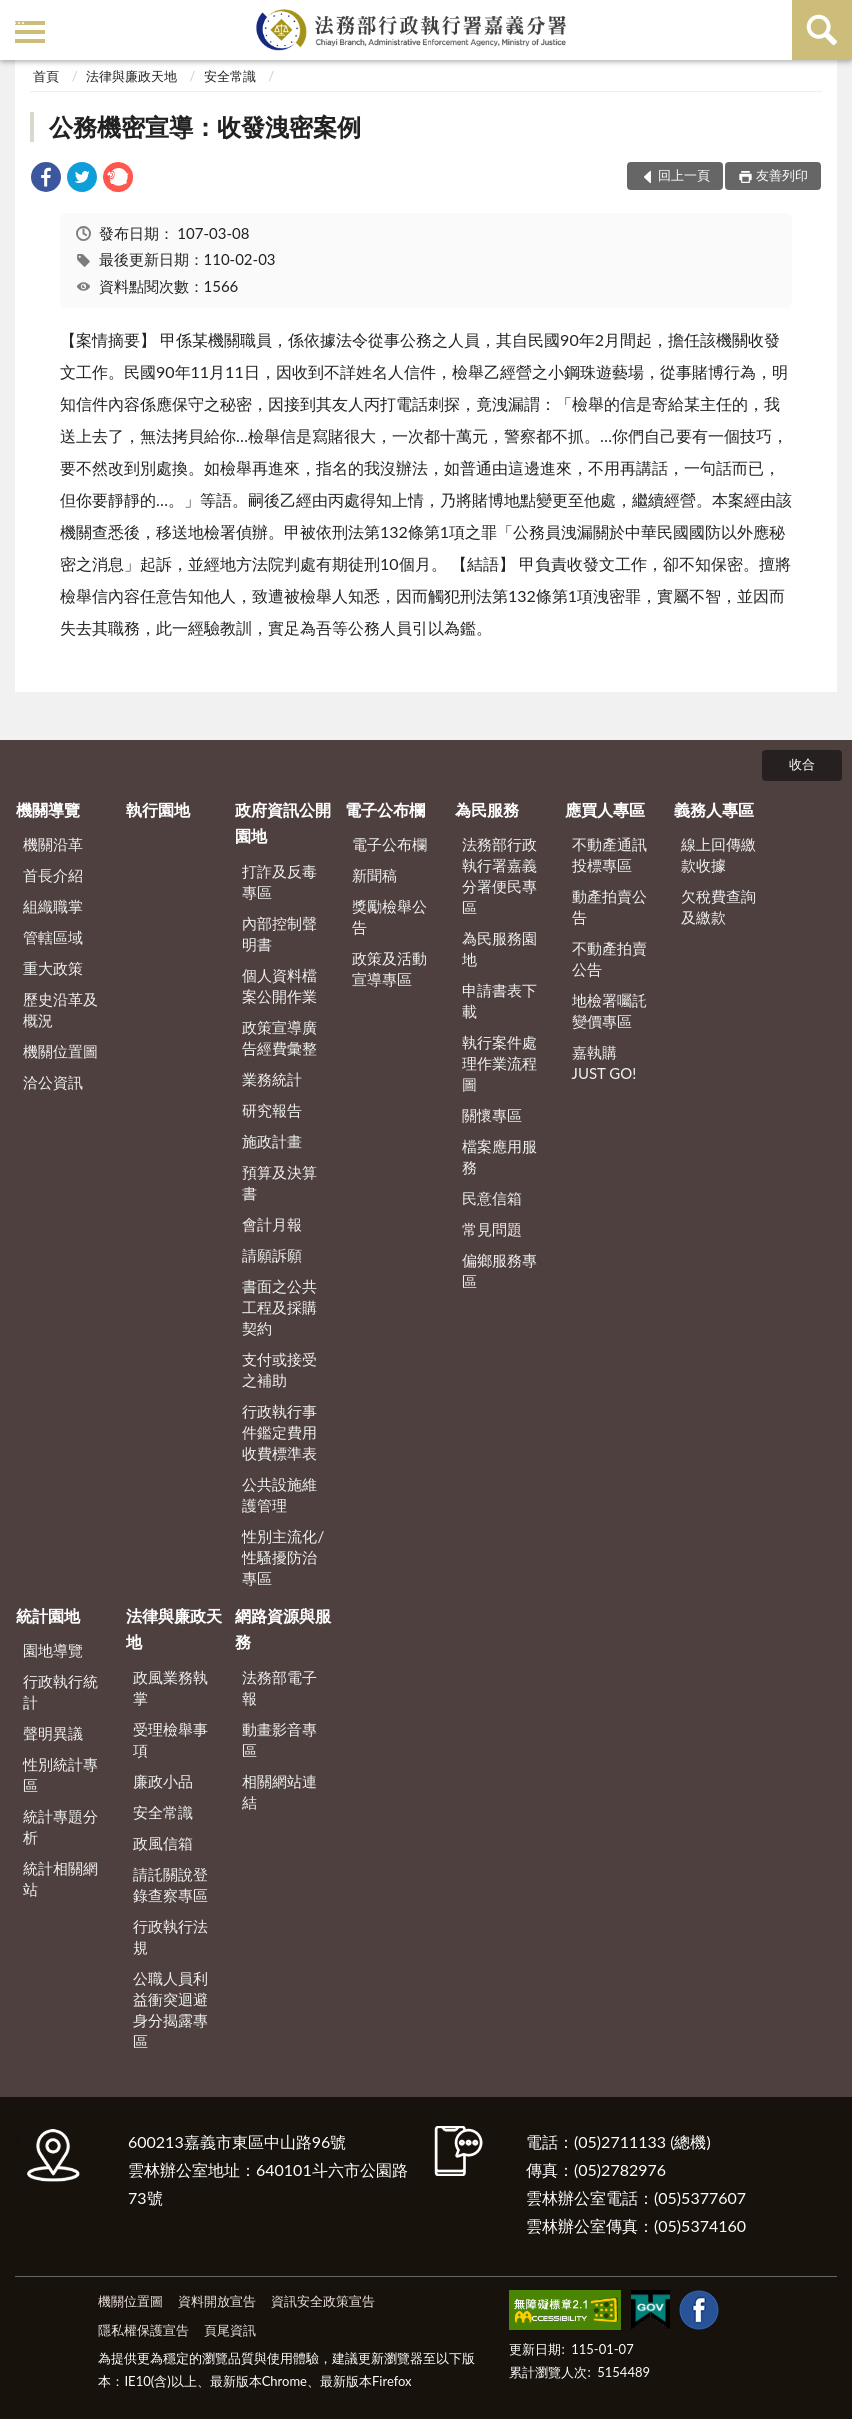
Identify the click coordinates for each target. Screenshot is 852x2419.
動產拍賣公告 (609, 906)
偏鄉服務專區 (499, 1270)
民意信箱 (492, 1198)
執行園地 (158, 809)
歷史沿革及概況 (60, 1009)
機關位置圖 (60, 1051)
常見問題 (492, 1229)
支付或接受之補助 (279, 1369)
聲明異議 (53, 1733)
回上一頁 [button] (684, 175)
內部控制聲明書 (279, 933)
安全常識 (230, 76)
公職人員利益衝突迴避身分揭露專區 (170, 2009)
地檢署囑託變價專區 (609, 1010)
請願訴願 (272, 1255)
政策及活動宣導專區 (389, 968)
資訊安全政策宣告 (323, 2301)
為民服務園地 (499, 948)
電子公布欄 (385, 809)
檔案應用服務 (499, 1156)
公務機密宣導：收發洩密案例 (205, 126)
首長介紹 (53, 875)
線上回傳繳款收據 (718, 854)
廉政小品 (163, 1781)
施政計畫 (272, 1141)
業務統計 (272, 1079)
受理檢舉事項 (170, 1739)
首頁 (46, 76)
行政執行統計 (60, 1691)
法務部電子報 (279, 1687)
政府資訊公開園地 (283, 822)
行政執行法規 (170, 1936)
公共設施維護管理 (279, 1494)
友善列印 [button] (782, 175)
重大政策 (53, 968)
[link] (46, 179)
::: (19, 17)
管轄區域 (53, 937)
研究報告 (272, 1110)
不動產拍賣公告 (609, 958)
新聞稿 (374, 875)
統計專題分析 (60, 1826)
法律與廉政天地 (131, 76)
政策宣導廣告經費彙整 (279, 1037)
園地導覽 (53, 1650)
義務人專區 (714, 809)
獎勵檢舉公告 (389, 916)
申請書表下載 (499, 1000)
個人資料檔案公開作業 (279, 985)
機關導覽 (48, 809)
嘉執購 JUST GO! (604, 1062)
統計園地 (48, 1615)
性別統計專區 (60, 1774)
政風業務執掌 (170, 1687)
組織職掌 (53, 906)
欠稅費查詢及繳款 (718, 906)
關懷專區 (492, 1115)
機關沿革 (53, 844)
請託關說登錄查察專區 (170, 1884)
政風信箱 (163, 1843)
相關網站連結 (279, 1791)
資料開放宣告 (217, 2301)
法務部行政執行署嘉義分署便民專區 (499, 875)
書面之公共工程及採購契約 (279, 1307)
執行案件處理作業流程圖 (499, 1063)
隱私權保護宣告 (143, 2330)
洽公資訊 (53, 1082)
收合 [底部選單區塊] (802, 764)
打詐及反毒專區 (279, 881)
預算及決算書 (279, 1182)
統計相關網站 (60, 1878)
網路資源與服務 (283, 1628)
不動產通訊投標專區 (609, 854)
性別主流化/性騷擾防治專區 (283, 1557)
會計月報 (272, 1224)
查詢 (822, 30)
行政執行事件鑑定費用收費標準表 (279, 1432)
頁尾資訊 (230, 2330)
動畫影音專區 (279, 1739)
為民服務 (487, 809)
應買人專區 (605, 809)
